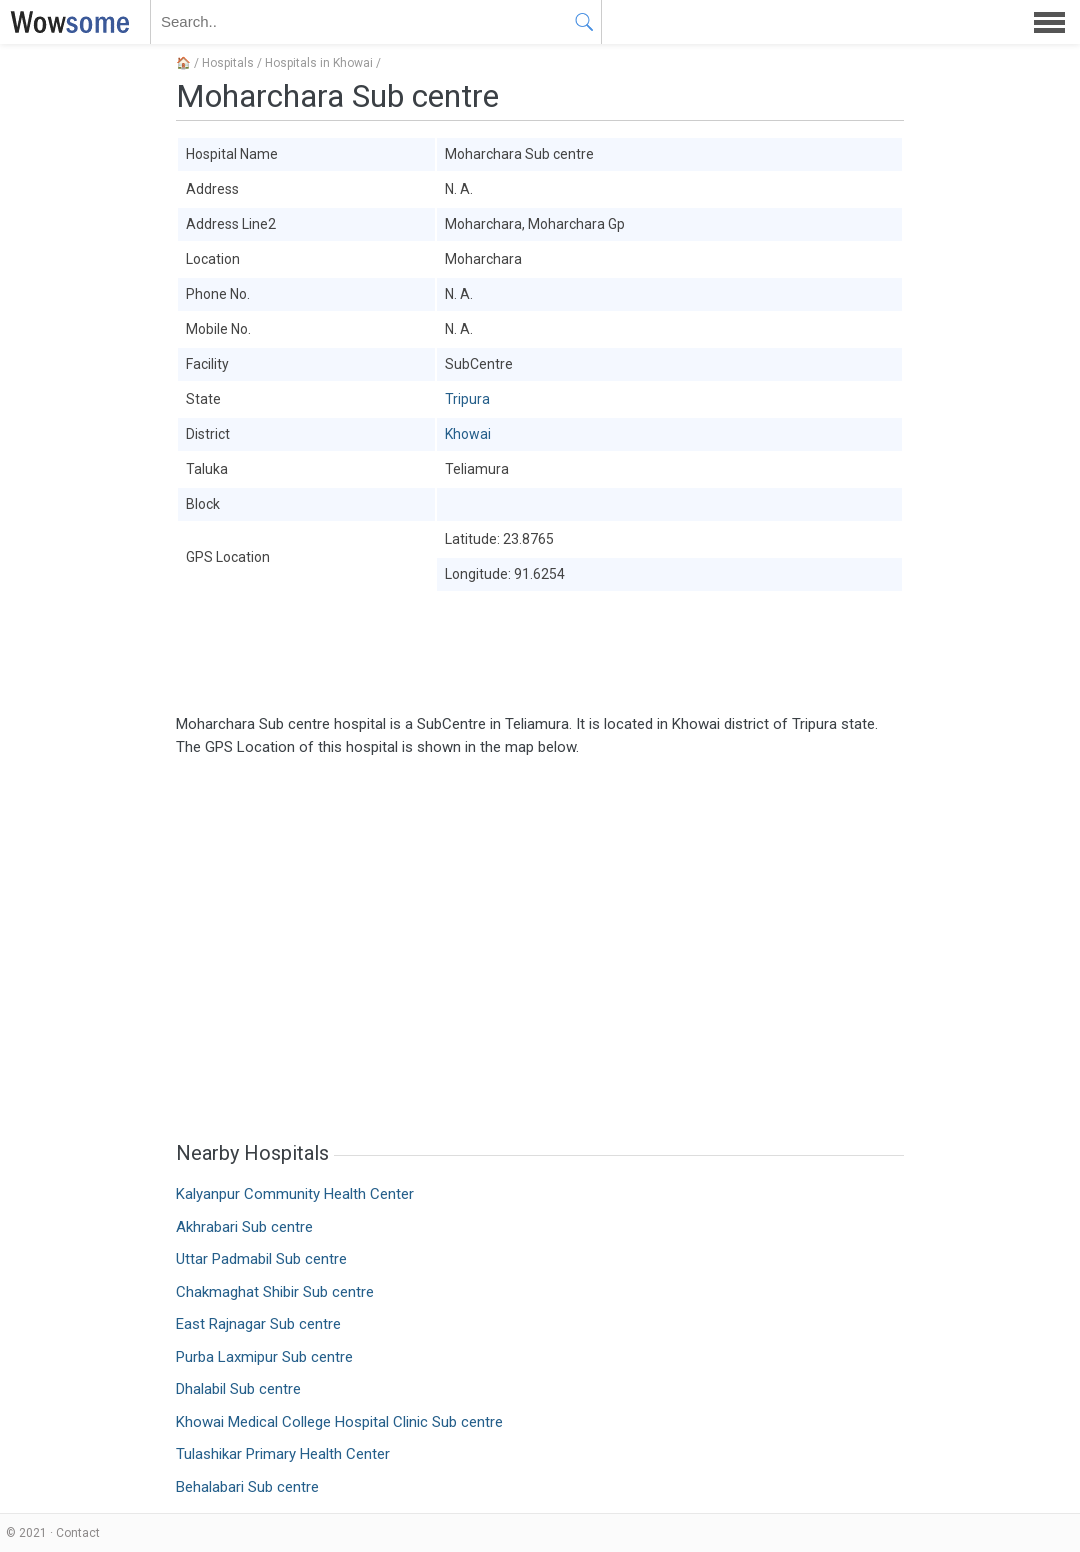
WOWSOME (66, 22)
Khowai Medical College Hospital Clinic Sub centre (339, 1422)
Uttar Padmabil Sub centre (261, 1259)
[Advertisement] (540, 653)
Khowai (468, 434)
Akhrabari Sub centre (244, 1227)
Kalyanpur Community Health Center (295, 1194)
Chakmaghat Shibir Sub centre (275, 1292)
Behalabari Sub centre (247, 1487)
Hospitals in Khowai (319, 63)
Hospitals (228, 63)
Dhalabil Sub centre (238, 1389)
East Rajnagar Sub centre (258, 1324)
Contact (78, 1533)
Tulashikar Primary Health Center (283, 1454)
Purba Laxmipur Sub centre (264, 1357)
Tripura (467, 399)
